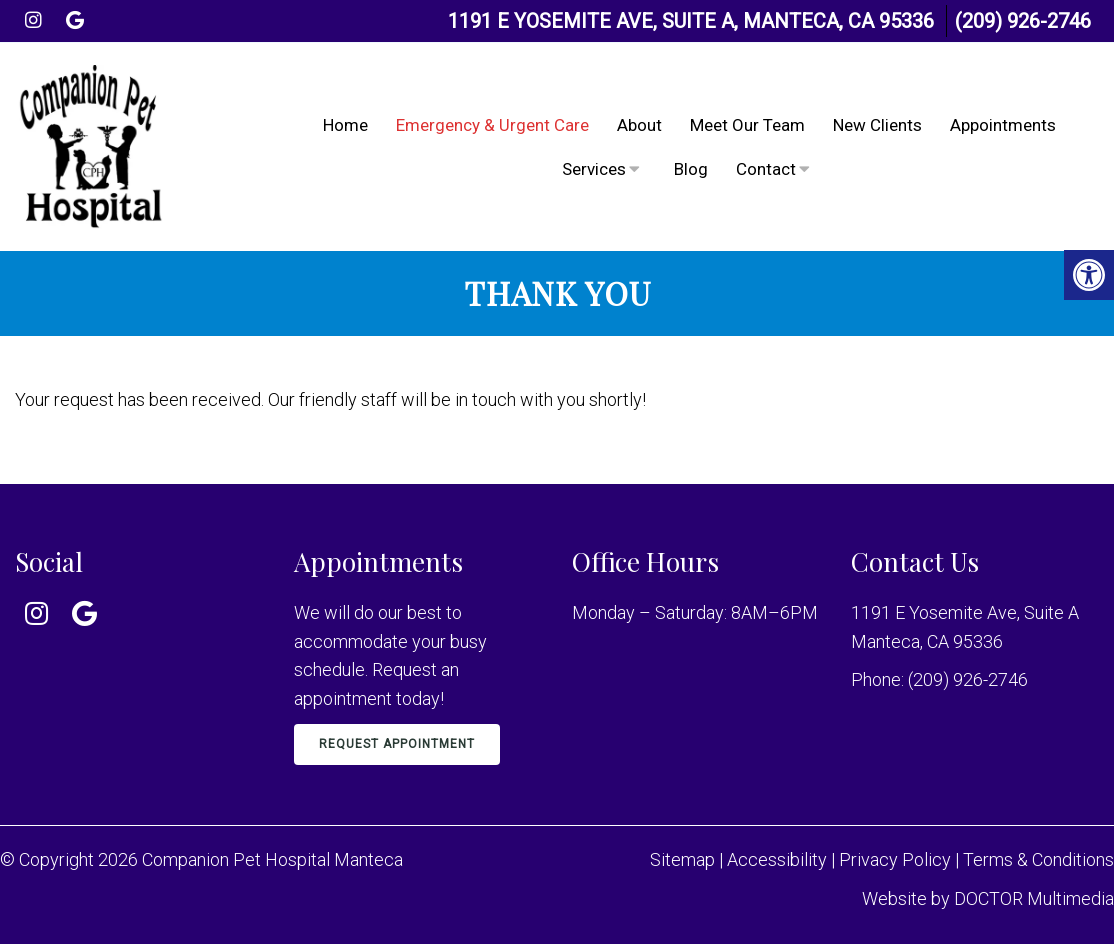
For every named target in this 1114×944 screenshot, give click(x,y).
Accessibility (777, 859)
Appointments (1003, 125)
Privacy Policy (897, 859)
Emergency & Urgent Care (492, 125)
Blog (691, 169)
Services (594, 169)
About (639, 125)
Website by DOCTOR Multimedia (988, 898)
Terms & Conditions (1038, 859)
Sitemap (682, 859)
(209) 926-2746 (1023, 21)
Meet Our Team (747, 125)
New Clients (877, 125)
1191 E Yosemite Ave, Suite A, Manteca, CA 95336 (691, 21)
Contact (766, 169)
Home (345, 125)
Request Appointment (397, 744)
